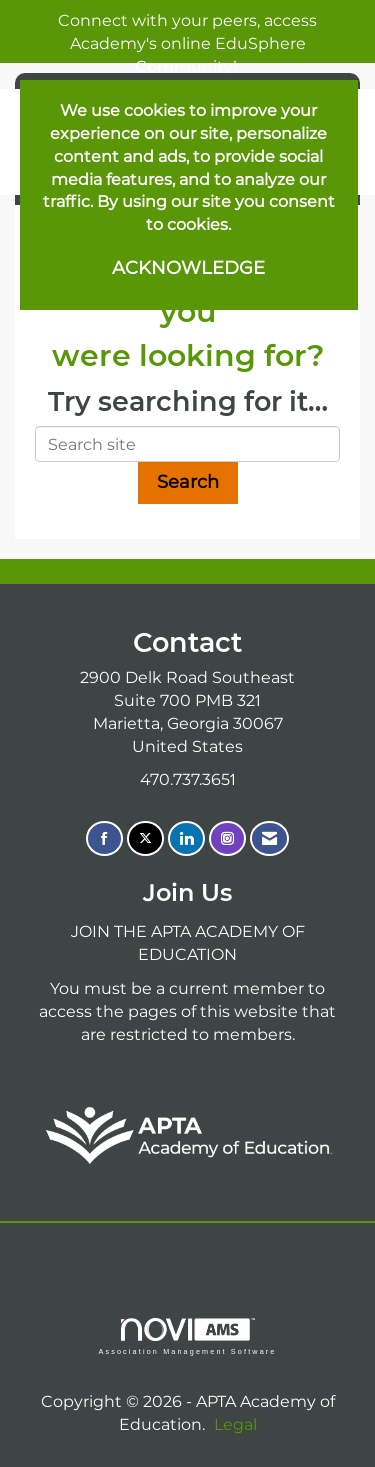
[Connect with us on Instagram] (227, 838)
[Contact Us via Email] (269, 838)
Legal (235, 1424)
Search (188, 482)
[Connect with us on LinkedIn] (186, 838)
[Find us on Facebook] (104, 838)
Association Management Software (187, 1336)
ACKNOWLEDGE (188, 268)
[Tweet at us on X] (145, 838)
